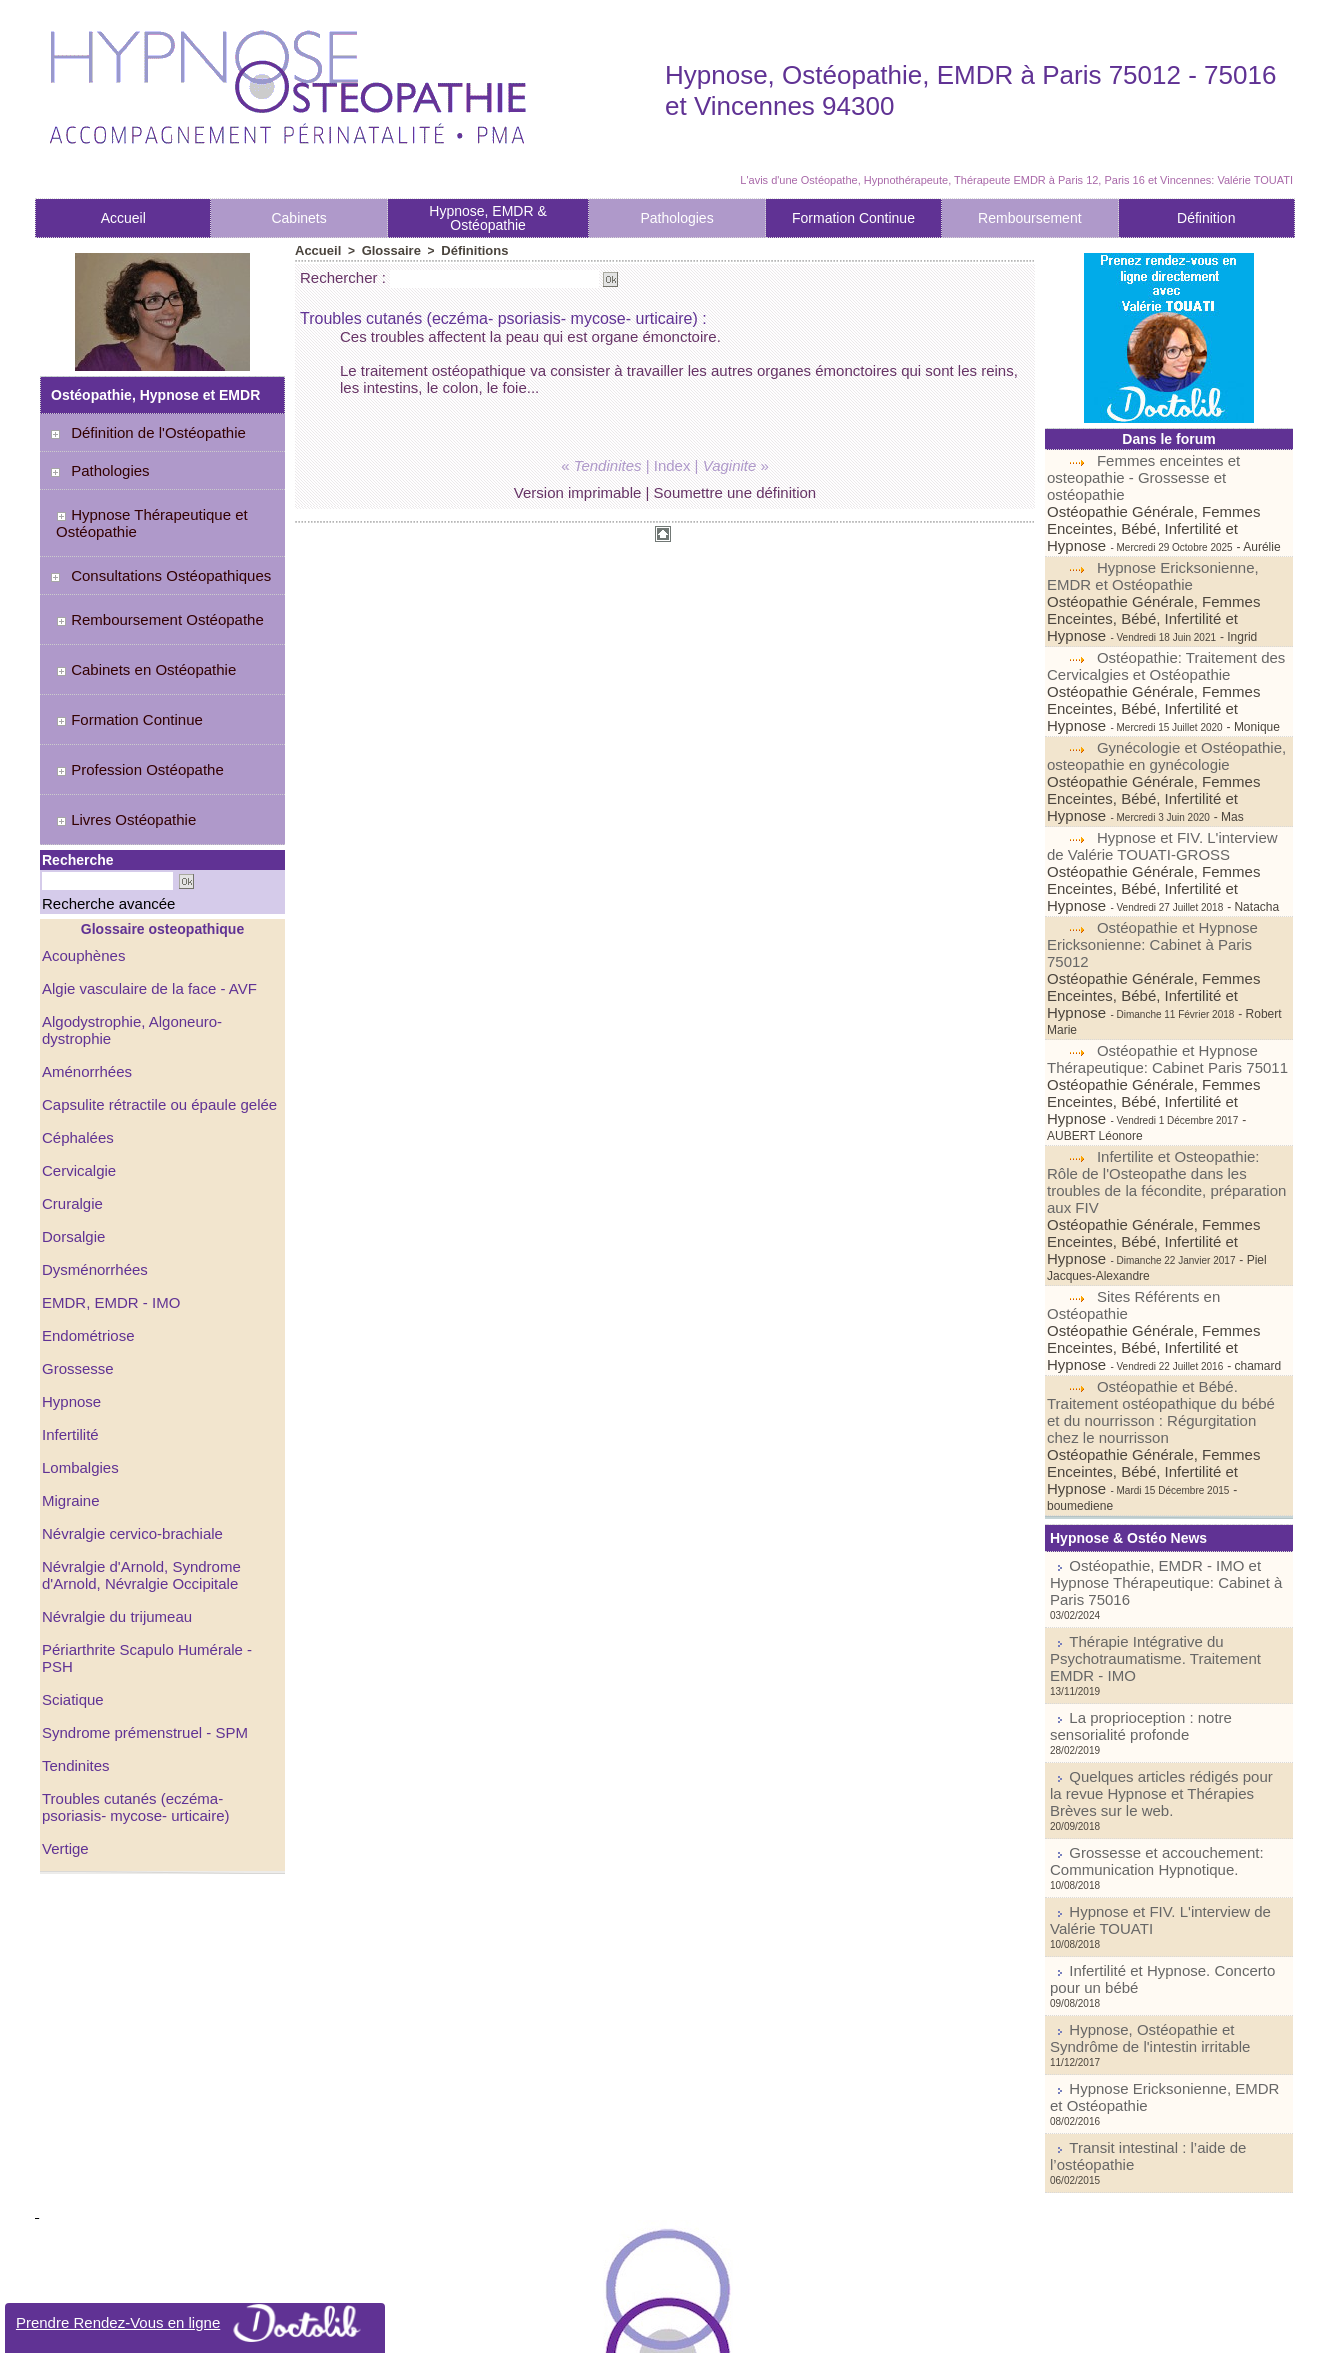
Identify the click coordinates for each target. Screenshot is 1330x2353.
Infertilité (68, 1315)
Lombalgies (78, 1347)
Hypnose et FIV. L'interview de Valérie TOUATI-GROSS (1166, 776)
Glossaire (385, 250)
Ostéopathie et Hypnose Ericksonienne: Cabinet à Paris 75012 (1164, 861)
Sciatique (71, 1555)
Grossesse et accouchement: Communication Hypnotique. (1137, 1597)
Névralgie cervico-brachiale (126, 1411)
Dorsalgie (71, 1123)
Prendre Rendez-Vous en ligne (195, 2323)
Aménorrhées (84, 963)
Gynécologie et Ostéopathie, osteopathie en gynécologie (1160, 707)
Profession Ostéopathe (128, 707)
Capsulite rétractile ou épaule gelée (151, 995)
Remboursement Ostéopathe (147, 596)
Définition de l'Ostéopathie (146, 432)
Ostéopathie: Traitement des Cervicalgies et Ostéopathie (1160, 622)
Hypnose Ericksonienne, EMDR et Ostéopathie (1147, 553)
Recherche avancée (86, 818)
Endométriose (85, 1219)
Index (672, 464)
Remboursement (1030, 218)
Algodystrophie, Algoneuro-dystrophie (158, 931)
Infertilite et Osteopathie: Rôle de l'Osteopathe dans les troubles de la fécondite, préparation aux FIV (1168, 1039)
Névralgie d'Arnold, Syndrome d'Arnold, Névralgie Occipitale (135, 1451)
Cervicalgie (76, 1059)
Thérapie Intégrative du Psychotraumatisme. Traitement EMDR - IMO (1157, 1431)
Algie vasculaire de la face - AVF (142, 899)
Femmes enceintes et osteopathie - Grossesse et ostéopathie (1169, 468)
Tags (746, 2327)
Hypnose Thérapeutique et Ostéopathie (140, 514)
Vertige (64, 1699)
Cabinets (298, 218)
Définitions (464, 250)
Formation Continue (853, 218)
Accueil (123, 218)
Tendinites (73, 1619)
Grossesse (75, 1251)
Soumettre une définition (735, 491)
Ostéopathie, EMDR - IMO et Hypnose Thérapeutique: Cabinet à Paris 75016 (1161, 1371)
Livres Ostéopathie (116, 744)
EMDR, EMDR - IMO (106, 1187)
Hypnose (69, 1283)
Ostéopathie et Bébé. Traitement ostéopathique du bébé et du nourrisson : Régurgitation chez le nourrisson (1161, 1233)
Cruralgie (70, 1091)
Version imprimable (578, 491)
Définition (1206, 218)
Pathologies (676, 218)
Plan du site (602, 2327)
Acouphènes (81, 867)
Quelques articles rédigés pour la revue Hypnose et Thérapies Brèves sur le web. (1164, 1544)
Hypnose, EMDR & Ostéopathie (487, 218)
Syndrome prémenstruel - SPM (138, 1587)
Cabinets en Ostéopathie (134, 633)
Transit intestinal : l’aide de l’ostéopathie (1175, 1855)
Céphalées (75, 1027)
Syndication (693, 2327)
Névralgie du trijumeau (112, 1491)
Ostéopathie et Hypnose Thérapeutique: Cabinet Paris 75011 (1159, 946)
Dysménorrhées (91, 1155)
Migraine (69, 1379)
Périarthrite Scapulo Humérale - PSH (156, 1523)
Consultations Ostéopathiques (158, 559)
